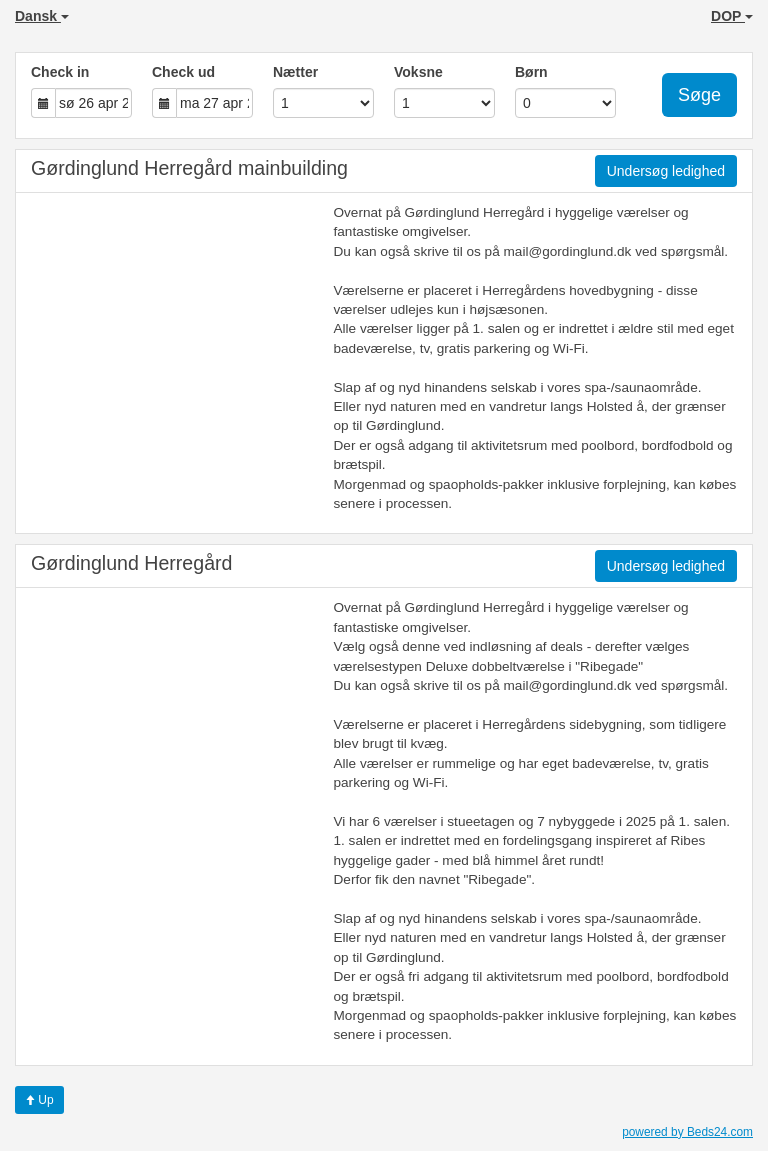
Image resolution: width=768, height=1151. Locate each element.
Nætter (295, 72)
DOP (732, 16)
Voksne (418, 72)
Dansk (42, 16)
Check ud (183, 72)
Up (39, 1100)
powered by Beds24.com (687, 1132)
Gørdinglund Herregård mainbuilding (189, 168)
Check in (60, 72)
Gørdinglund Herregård (131, 563)
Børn (531, 72)
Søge (699, 95)
